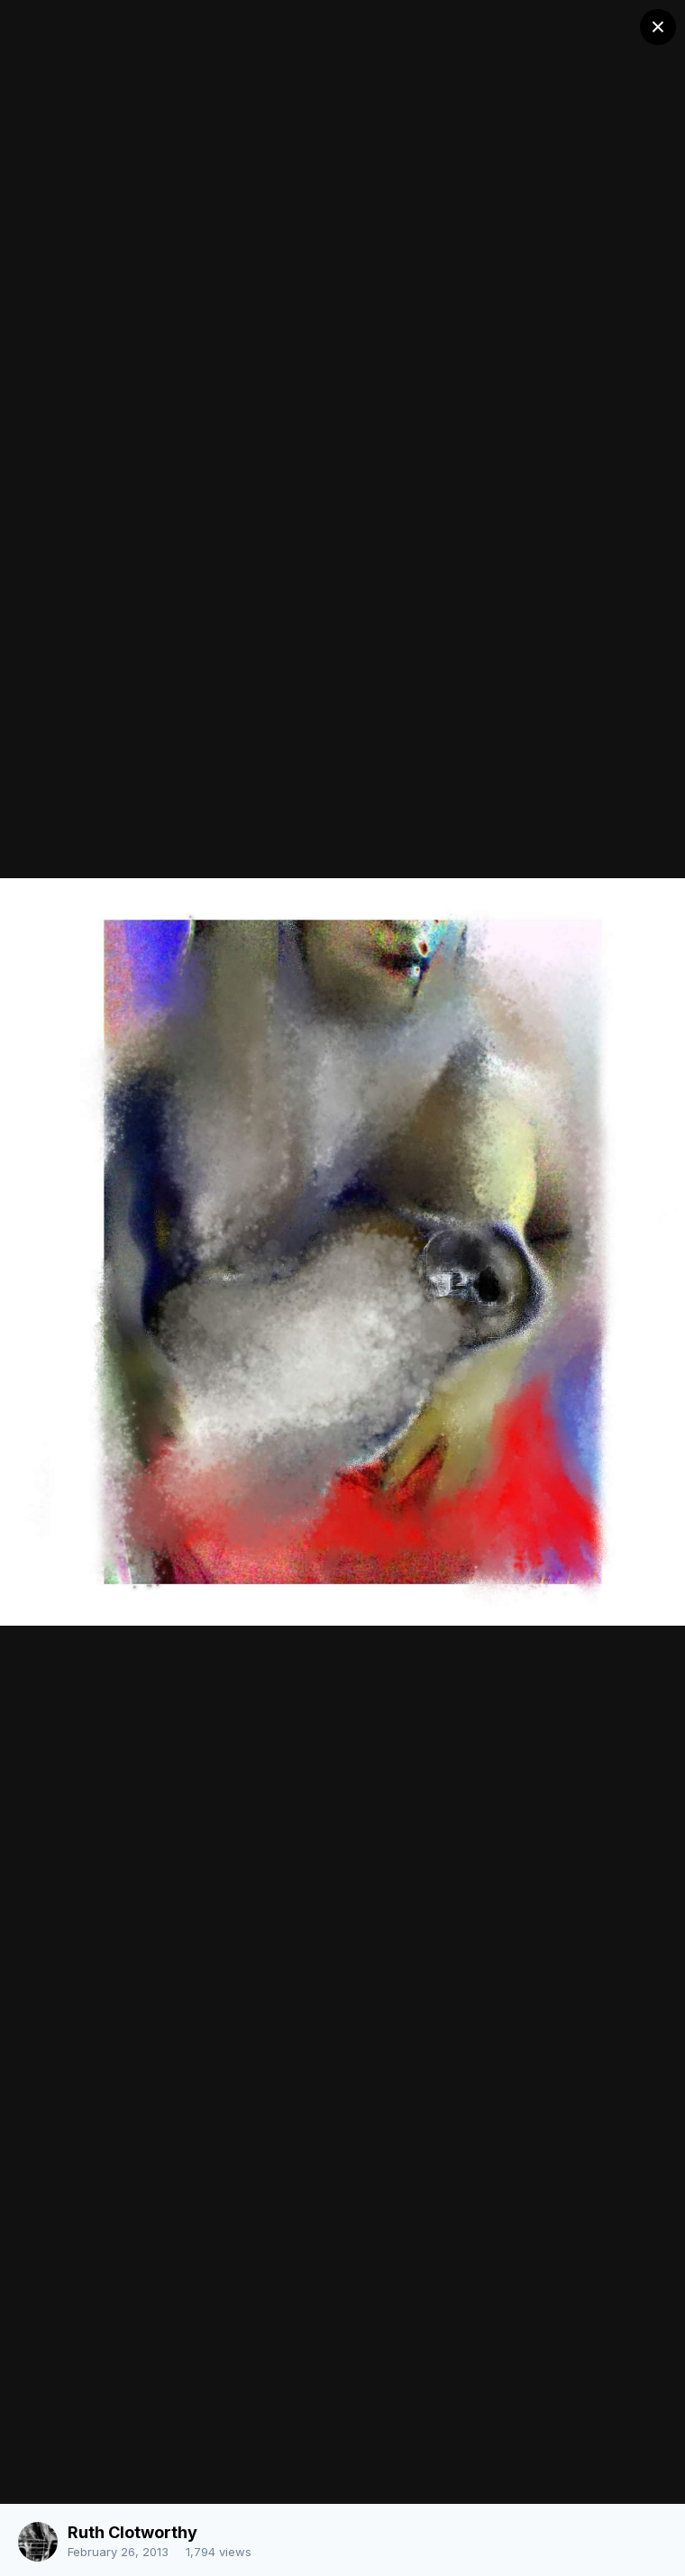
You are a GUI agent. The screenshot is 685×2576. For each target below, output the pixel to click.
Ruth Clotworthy (132, 2532)
